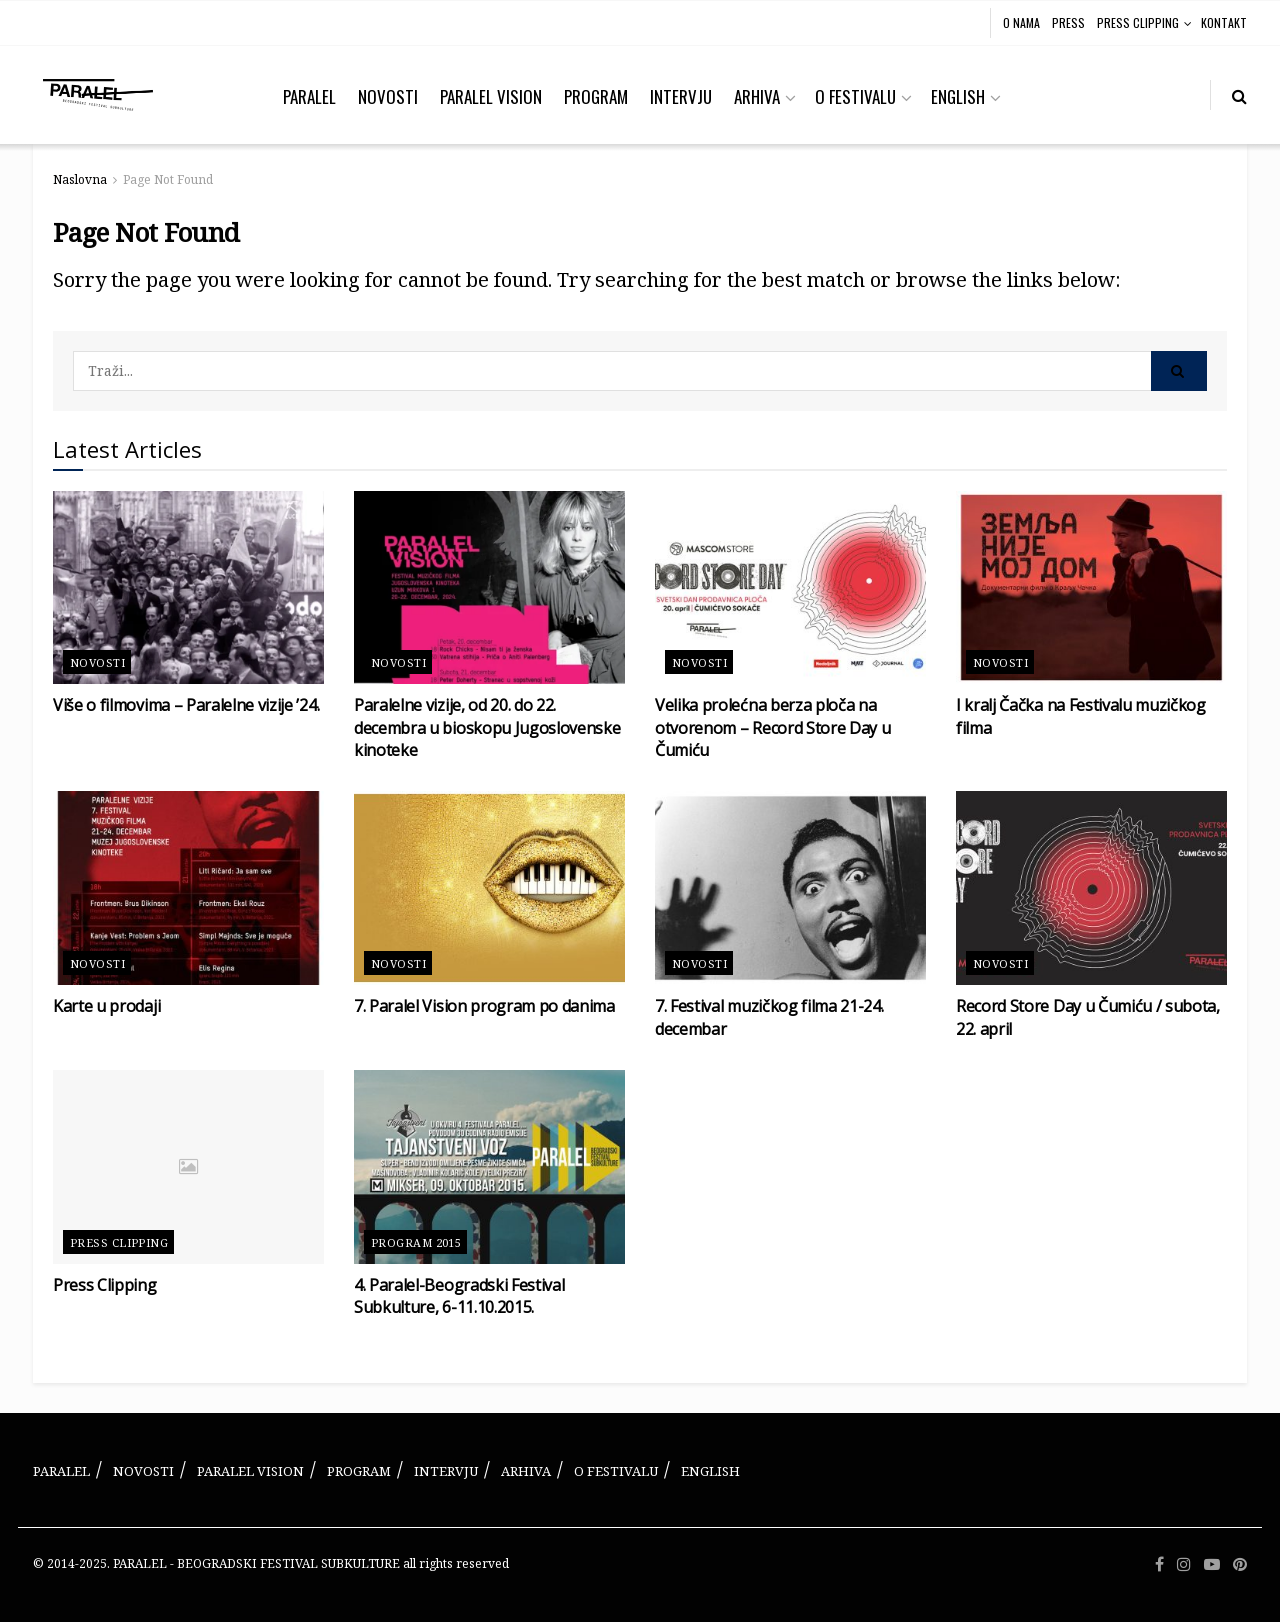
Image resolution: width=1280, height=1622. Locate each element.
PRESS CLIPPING (1138, 22)
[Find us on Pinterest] (1240, 1564)
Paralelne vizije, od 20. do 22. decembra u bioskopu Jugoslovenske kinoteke (487, 727)
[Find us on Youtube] (1212, 1564)
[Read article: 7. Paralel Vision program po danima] (489, 888)
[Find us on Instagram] (1184, 1564)
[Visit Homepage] (98, 95)
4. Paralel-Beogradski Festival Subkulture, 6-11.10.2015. (459, 1296)
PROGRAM (596, 96)
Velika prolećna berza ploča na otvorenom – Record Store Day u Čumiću (772, 727)
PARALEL (309, 96)
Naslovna (80, 179)
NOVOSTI (388, 96)
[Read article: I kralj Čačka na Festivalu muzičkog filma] (1091, 588)
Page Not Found (168, 179)
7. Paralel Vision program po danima (484, 1006)
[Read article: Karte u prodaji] (188, 888)
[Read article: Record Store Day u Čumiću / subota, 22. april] (1091, 888)
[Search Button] (1239, 95)
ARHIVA (757, 96)
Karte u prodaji (106, 1006)
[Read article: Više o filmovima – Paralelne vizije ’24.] (188, 588)
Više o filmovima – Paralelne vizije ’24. (186, 705)
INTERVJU (681, 96)
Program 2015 (416, 1242)
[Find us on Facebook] (1159, 1564)
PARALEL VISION (491, 96)
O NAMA (1021, 22)
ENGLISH (958, 96)
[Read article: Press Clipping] (188, 1167)
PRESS (1068, 22)
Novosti (97, 662)
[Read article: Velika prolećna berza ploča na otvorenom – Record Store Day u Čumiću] (790, 588)
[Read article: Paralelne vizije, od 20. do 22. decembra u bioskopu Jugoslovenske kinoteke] (489, 588)
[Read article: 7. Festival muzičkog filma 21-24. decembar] (790, 888)
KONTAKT (1224, 22)
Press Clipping (119, 1242)
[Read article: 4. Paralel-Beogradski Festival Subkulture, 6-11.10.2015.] (489, 1167)
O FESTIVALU (855, 96)
